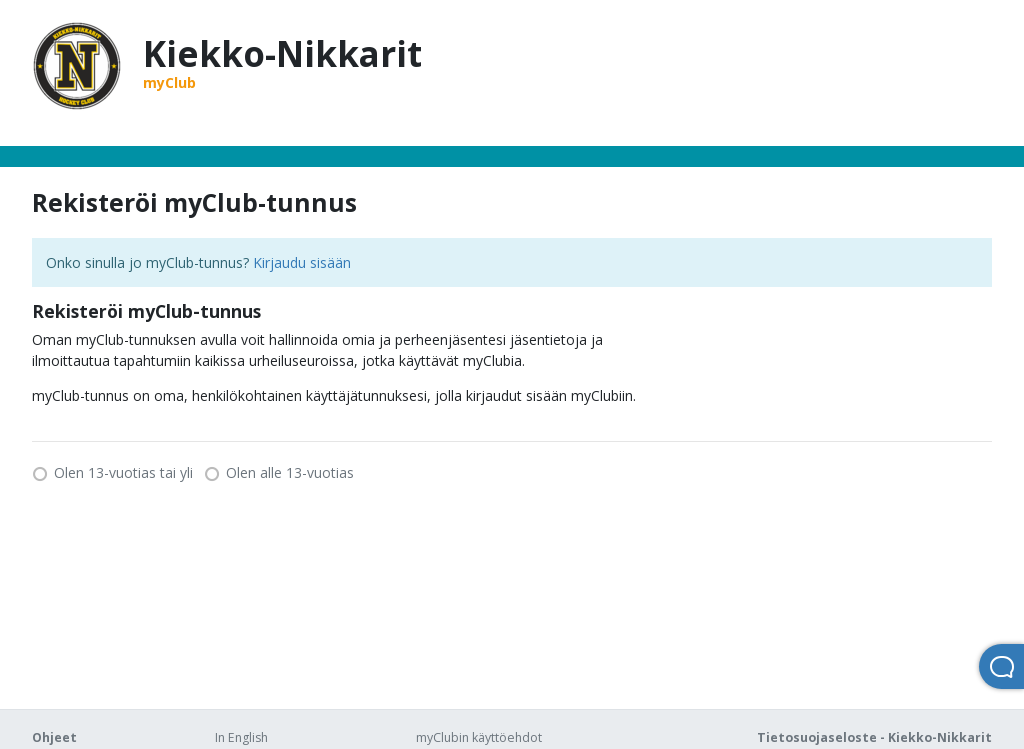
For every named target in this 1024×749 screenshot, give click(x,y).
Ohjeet (54, 737)
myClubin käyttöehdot (479, 737)
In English (241, 737)
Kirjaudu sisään (302, 262)
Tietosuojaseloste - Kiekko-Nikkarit (874, 737)
